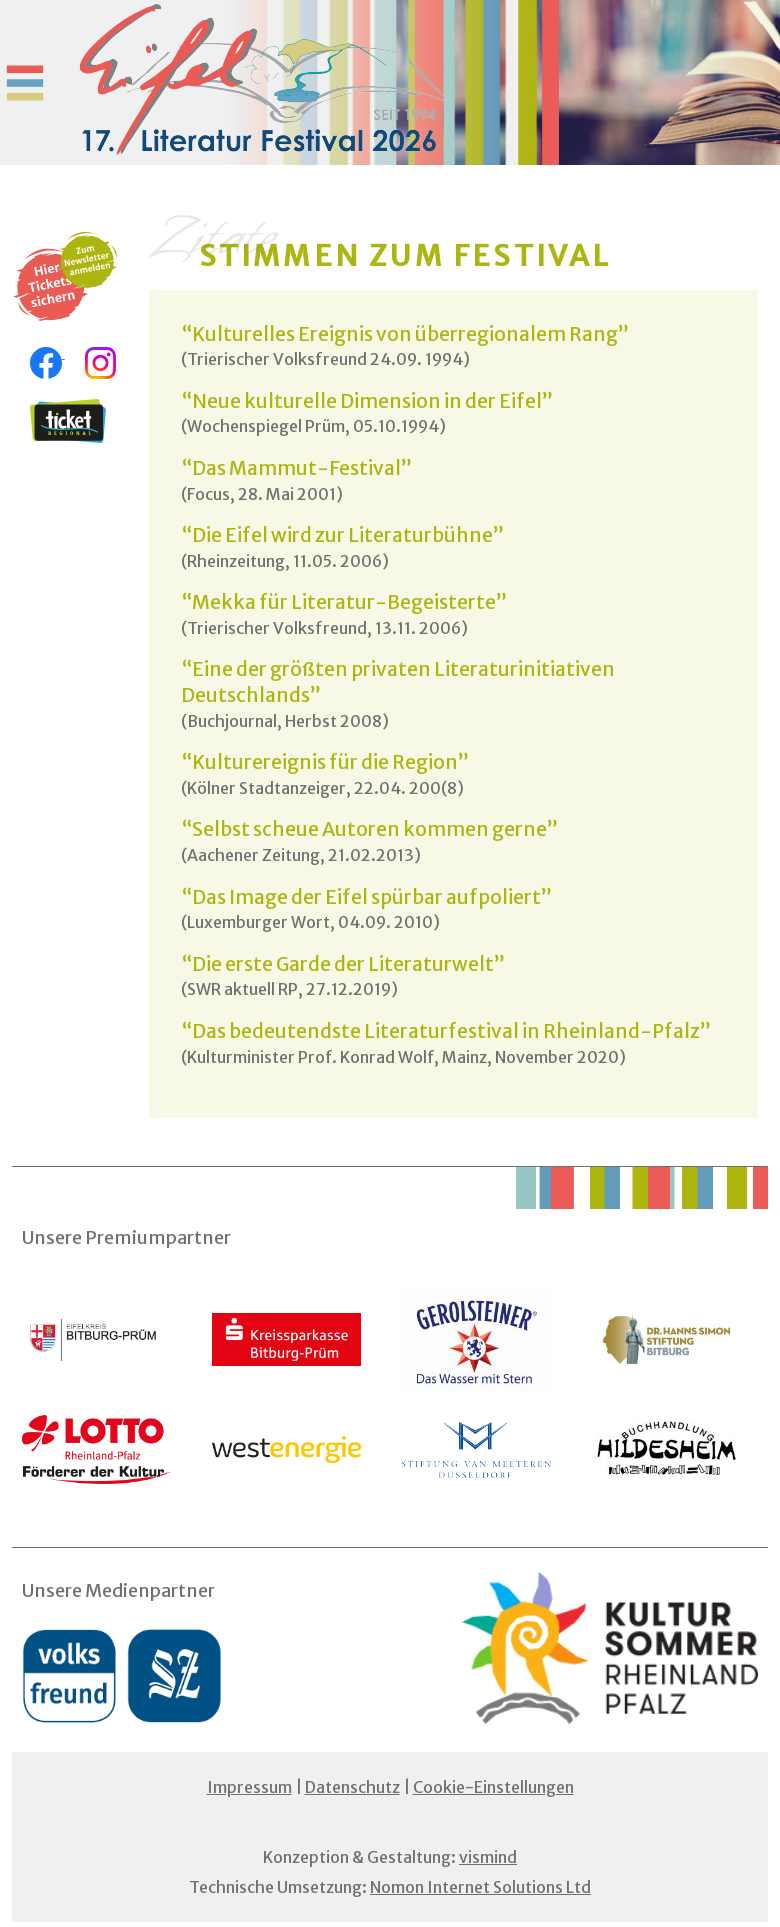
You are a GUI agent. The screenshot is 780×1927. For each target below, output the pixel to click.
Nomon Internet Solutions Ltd (480, 1887)
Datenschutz (352, 1787)
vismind (488, 1857)
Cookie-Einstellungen (493, 1787)
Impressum (249, 1787)
